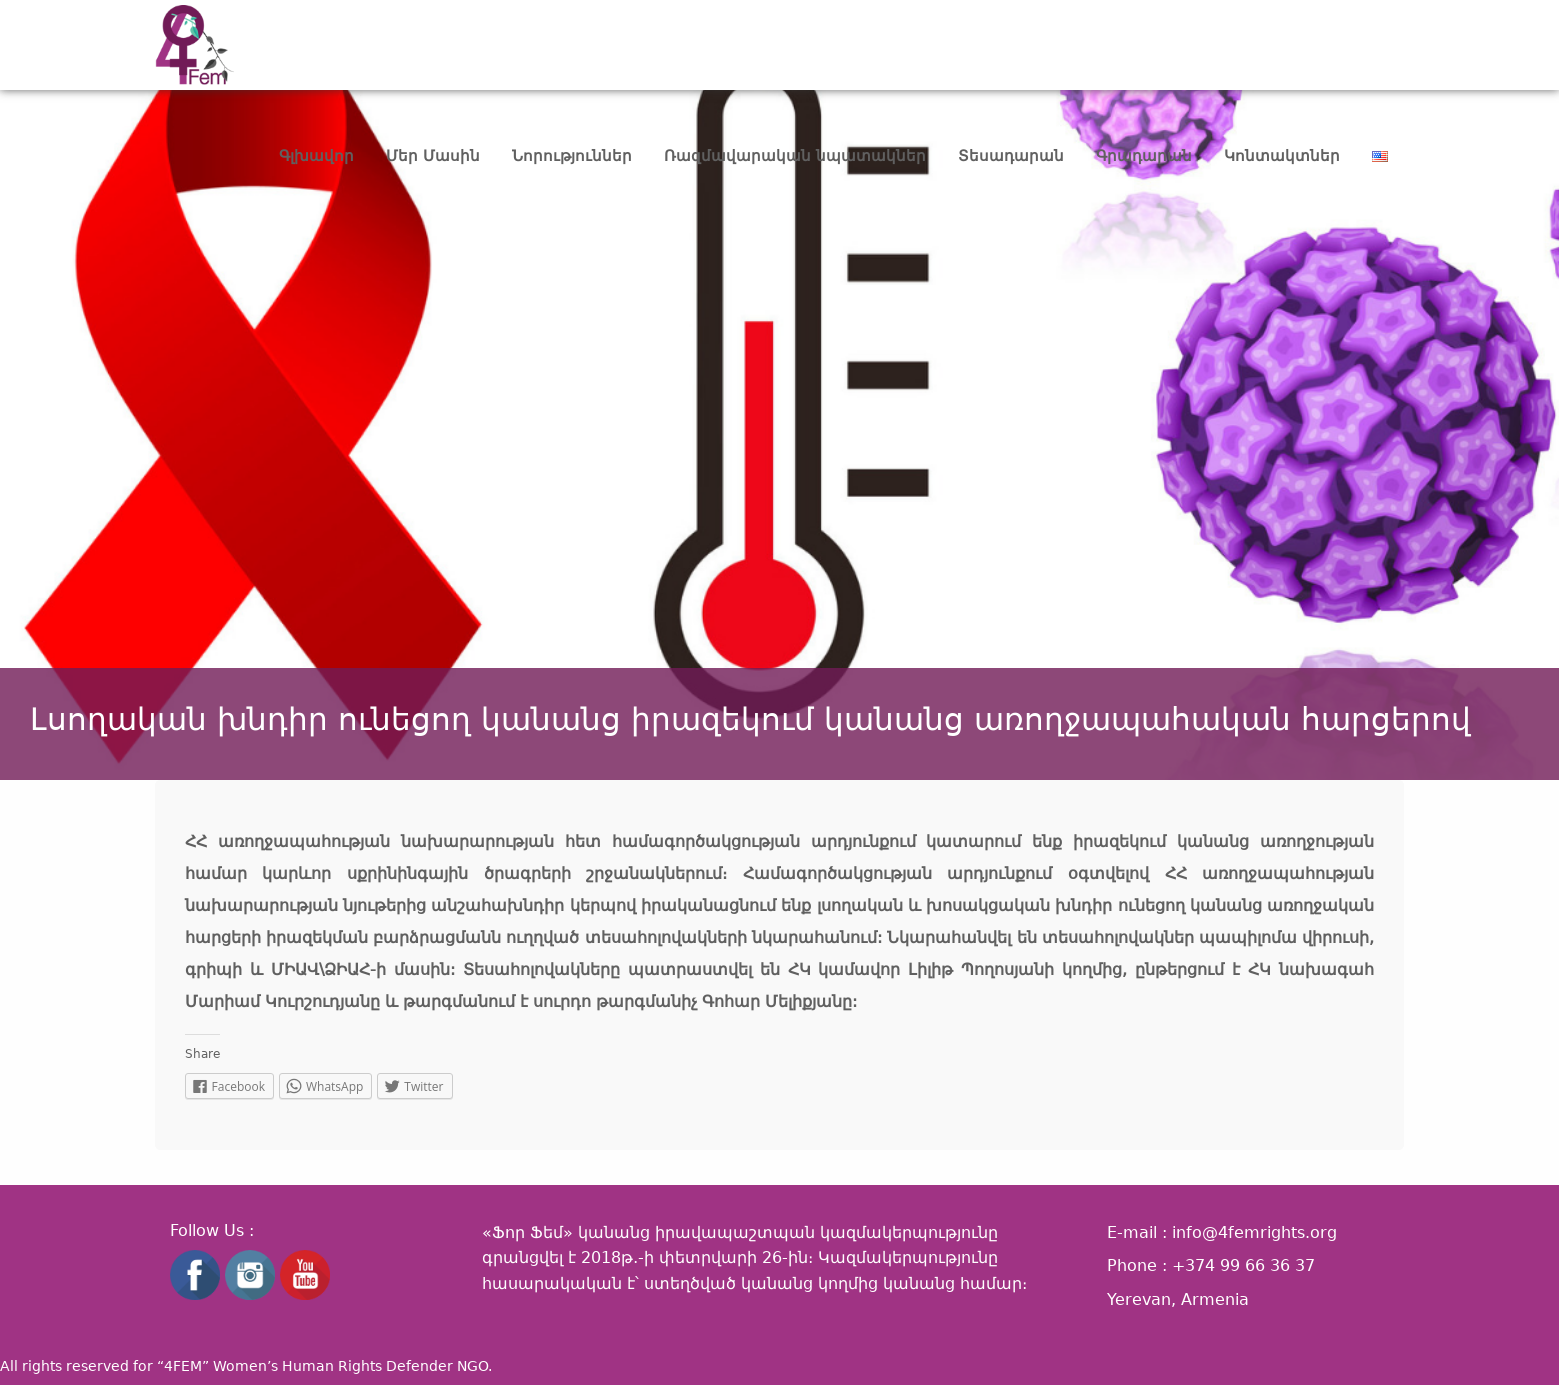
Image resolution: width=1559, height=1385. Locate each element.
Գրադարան (1144, 156)
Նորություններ (572, 156)
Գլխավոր (316, 156)
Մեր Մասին (433, 156)
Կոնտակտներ (1282, 156)
